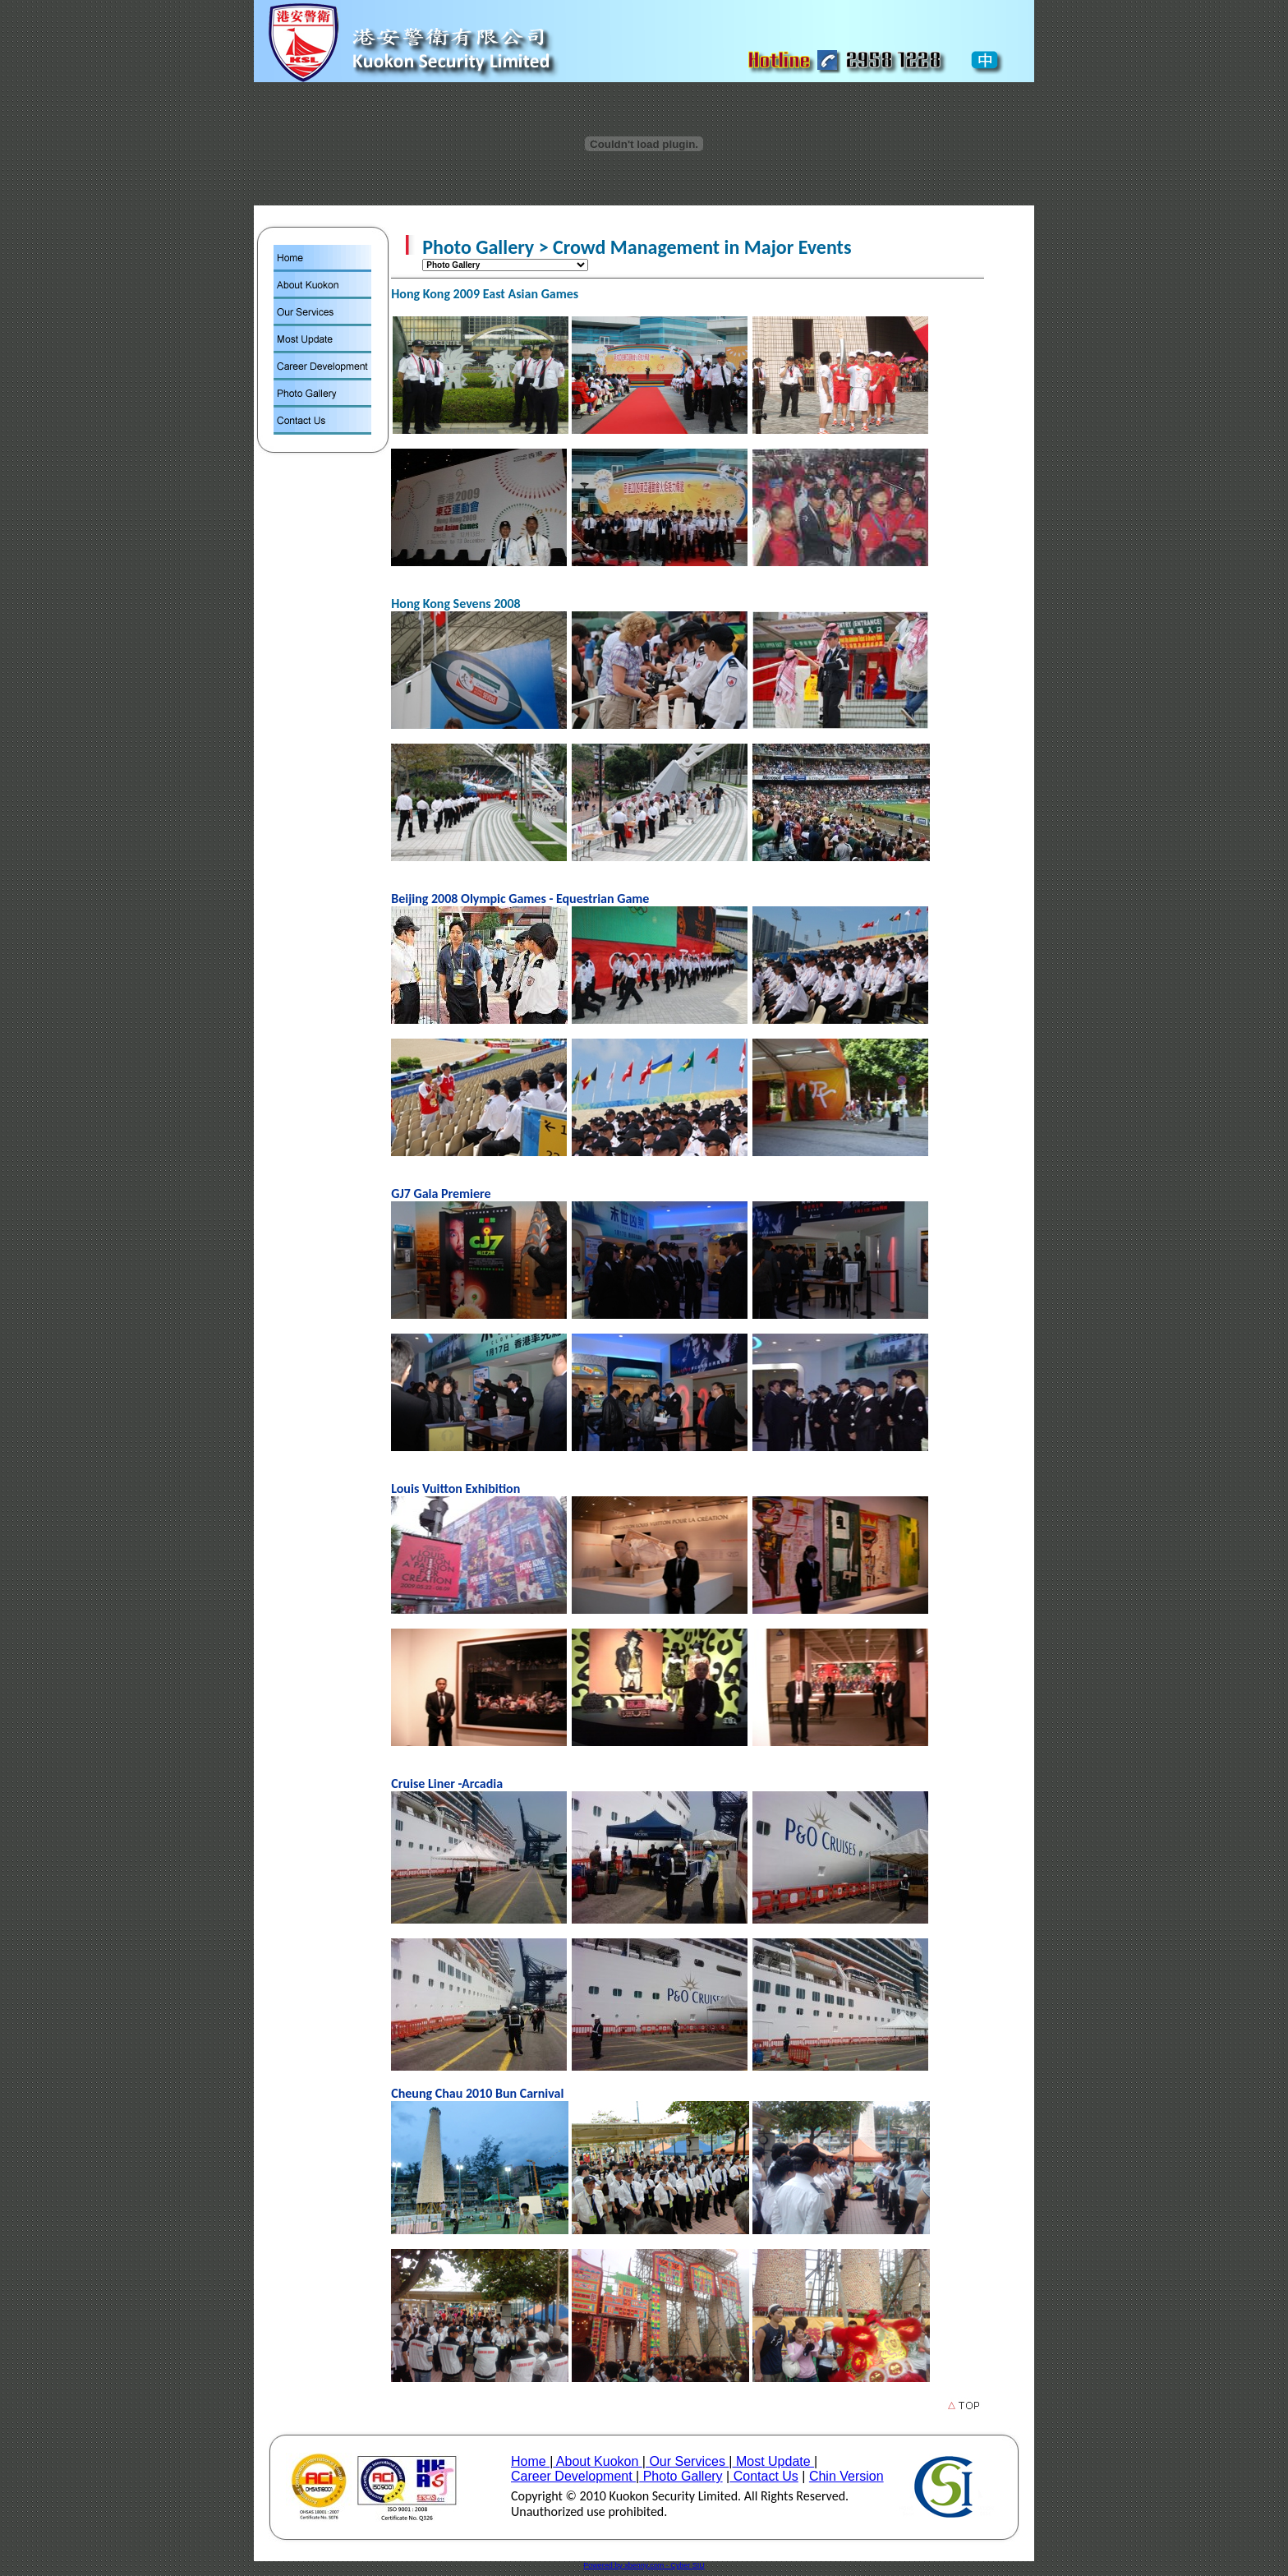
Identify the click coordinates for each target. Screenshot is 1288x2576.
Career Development (573, 2476)
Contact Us (763, 2476)
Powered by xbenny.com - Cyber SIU (643, 2565)
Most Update (773, 2461)
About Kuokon (597, 2461)
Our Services (687, 2461)
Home (530, 2461)
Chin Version (846, 2476)
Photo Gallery (680, 2476)
